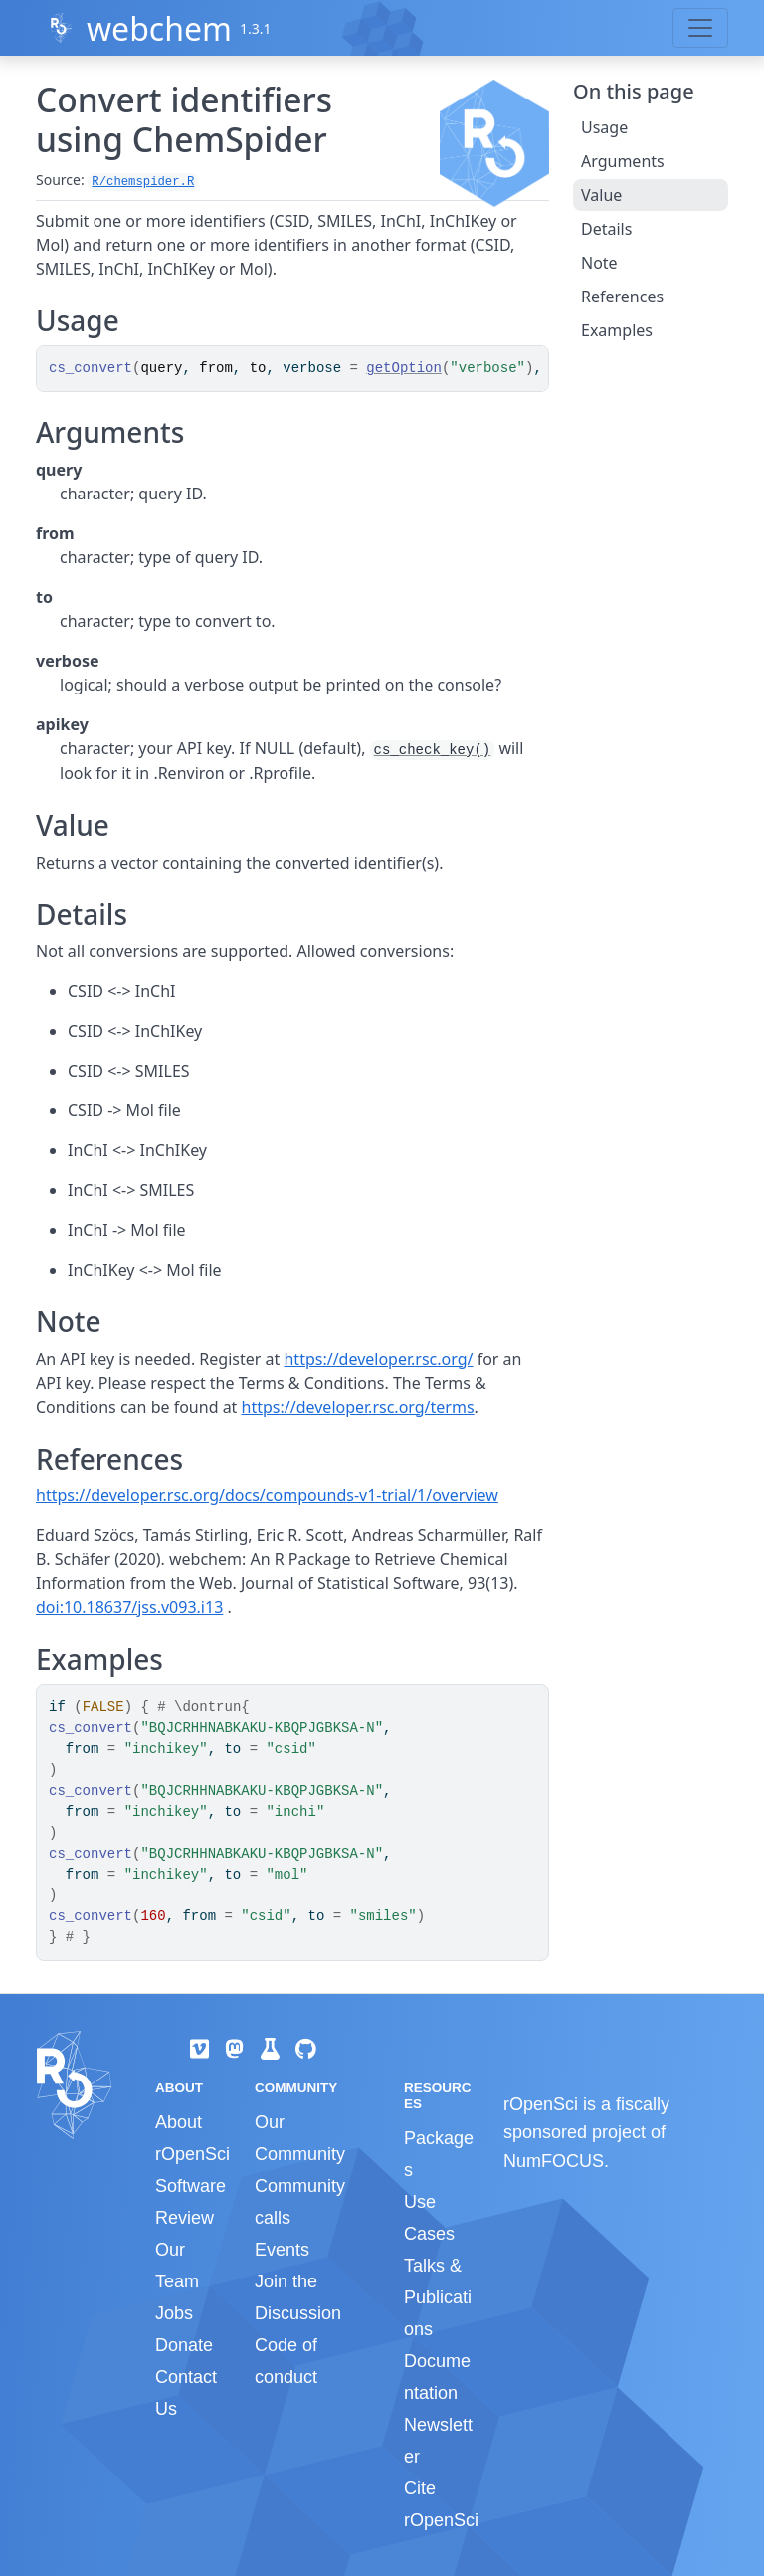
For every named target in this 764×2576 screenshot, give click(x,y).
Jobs (174, 2313)
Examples (617, 330)
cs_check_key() (432, 750)
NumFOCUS (553, 2161)
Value (601, 195)
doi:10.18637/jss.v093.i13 (129, 1607)
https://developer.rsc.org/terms (358, 1407)
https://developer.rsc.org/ (378, 1359)
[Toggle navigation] (700, 28)
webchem (159, 28)
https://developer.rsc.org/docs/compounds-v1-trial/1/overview (267, 1495)
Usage (604, 127)
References (622, 296)
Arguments (623, 161)
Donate (184, 2345)
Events (282, 2250)
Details (606, 229)
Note (599, 263)
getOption (404, 368)
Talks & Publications (438, 2297)
